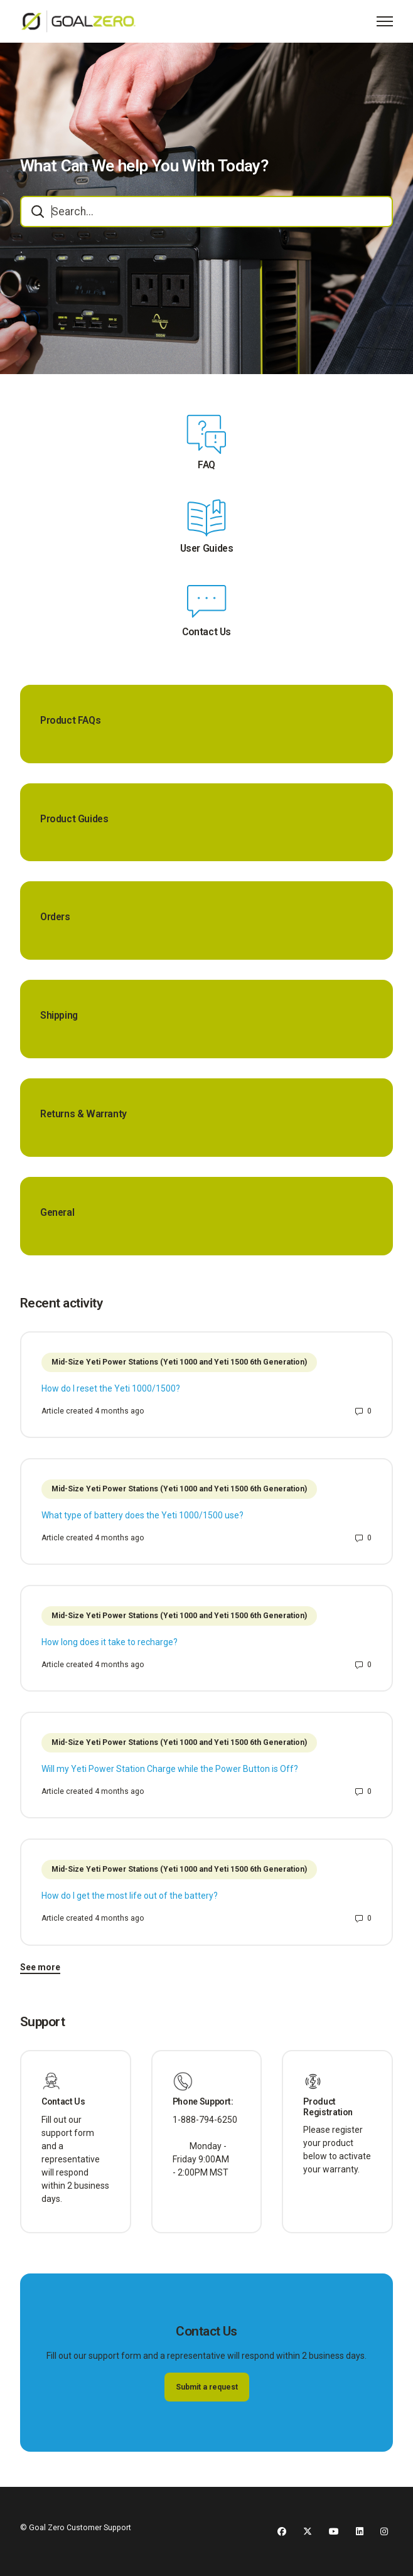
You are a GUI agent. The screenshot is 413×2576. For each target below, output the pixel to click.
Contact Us (206, 632)
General (57, 1212)
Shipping (59, 1015)
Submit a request (207, 2387)
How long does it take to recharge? (109, 1642)
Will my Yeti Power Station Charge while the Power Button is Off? (169, 1769)
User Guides (206, 548)
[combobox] (206, 211)
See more (40, 1967)
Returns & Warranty (83, 1114)
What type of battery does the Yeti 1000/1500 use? (142, 1515)
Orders (55, 917)
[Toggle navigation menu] (385, 21)
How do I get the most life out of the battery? (129, 1896)
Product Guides (74, 819)
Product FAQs (70, 720)
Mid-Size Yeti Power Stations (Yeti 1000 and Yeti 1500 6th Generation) (179, 1362)
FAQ (206, 465)
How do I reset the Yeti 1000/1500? (110, 1388)
